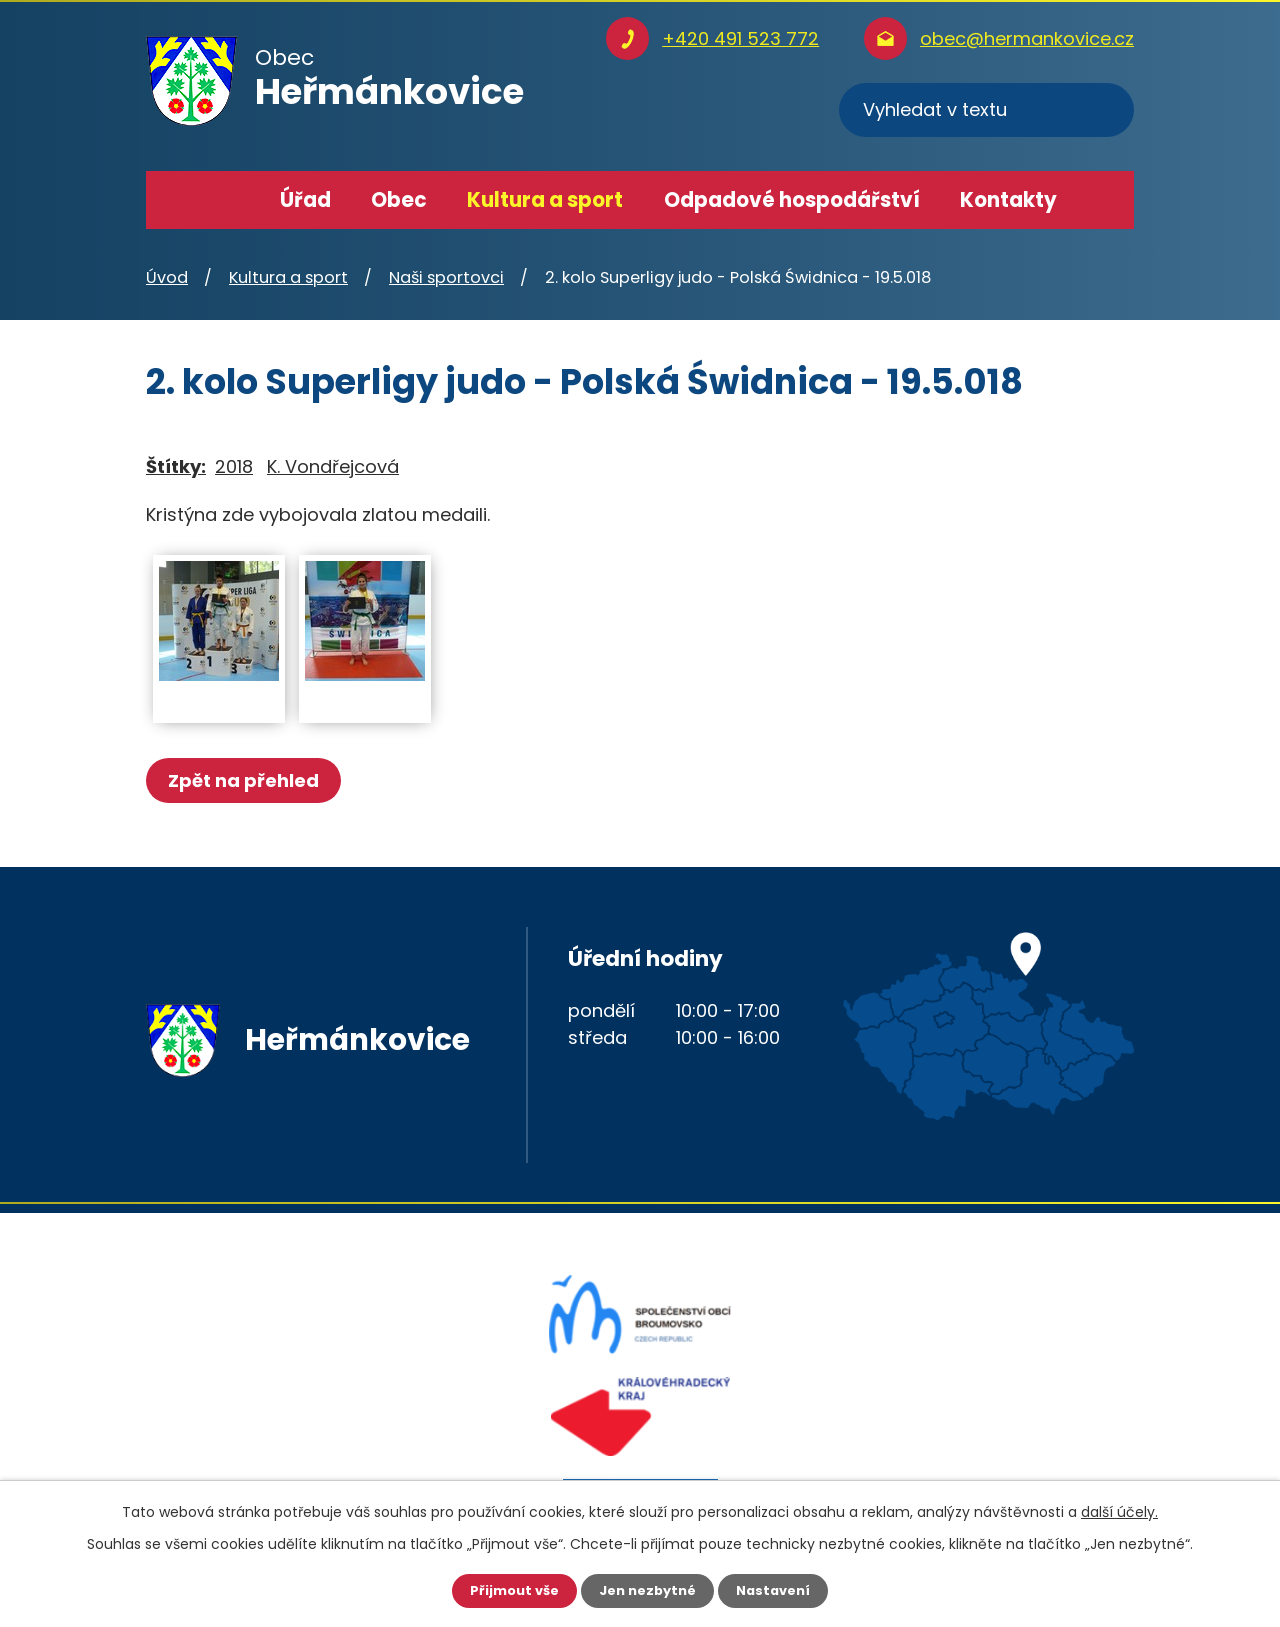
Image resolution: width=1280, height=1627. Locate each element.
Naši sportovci (446, 277)
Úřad (305, 200)
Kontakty (1008, 200)
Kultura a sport (545, 200)
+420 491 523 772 (740, 38)
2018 (234, 466)
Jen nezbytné (647, 1590)
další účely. (1119, 1510)
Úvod (231, 200)
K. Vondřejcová (333, 466)
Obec (399, 200)
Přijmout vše (507, 1590)
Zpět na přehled (248, 780)
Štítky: (176, 466)
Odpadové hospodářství (792, 200)
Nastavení (780, 1590)
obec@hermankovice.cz (1027, 38)
